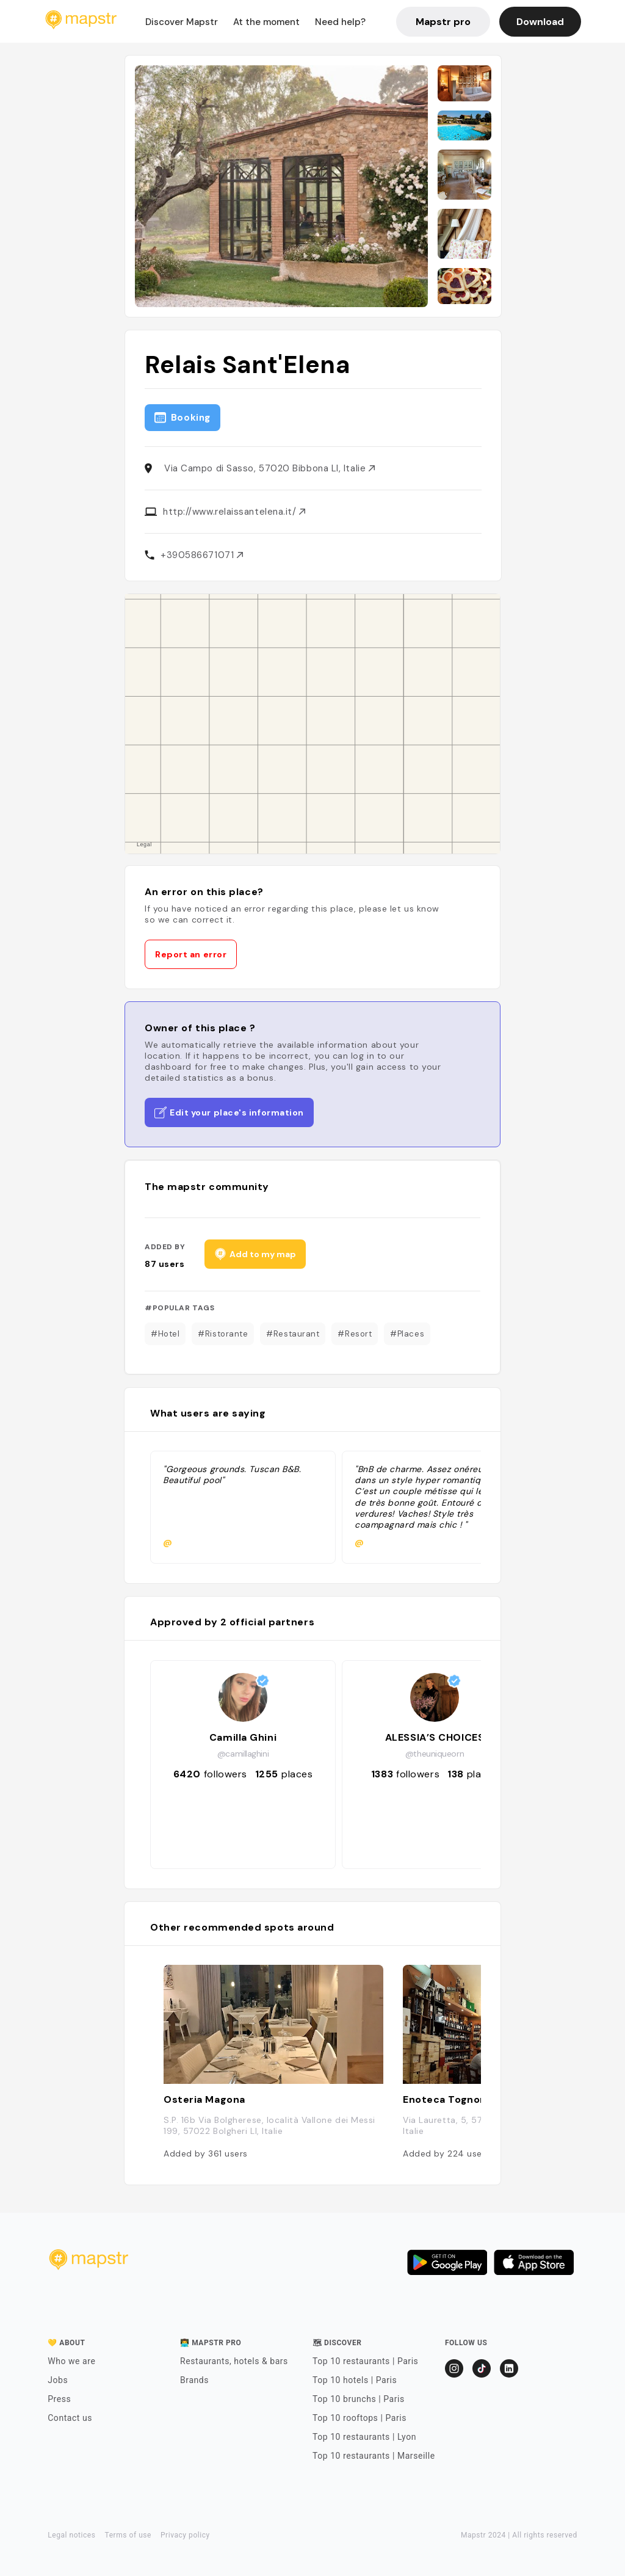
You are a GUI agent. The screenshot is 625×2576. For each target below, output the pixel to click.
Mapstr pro (443, 21)
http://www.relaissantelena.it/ (234, 512)
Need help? (340, 22)
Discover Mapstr (181, 22)
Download (540, 21)
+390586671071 (202, 555)
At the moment (266, 22)
